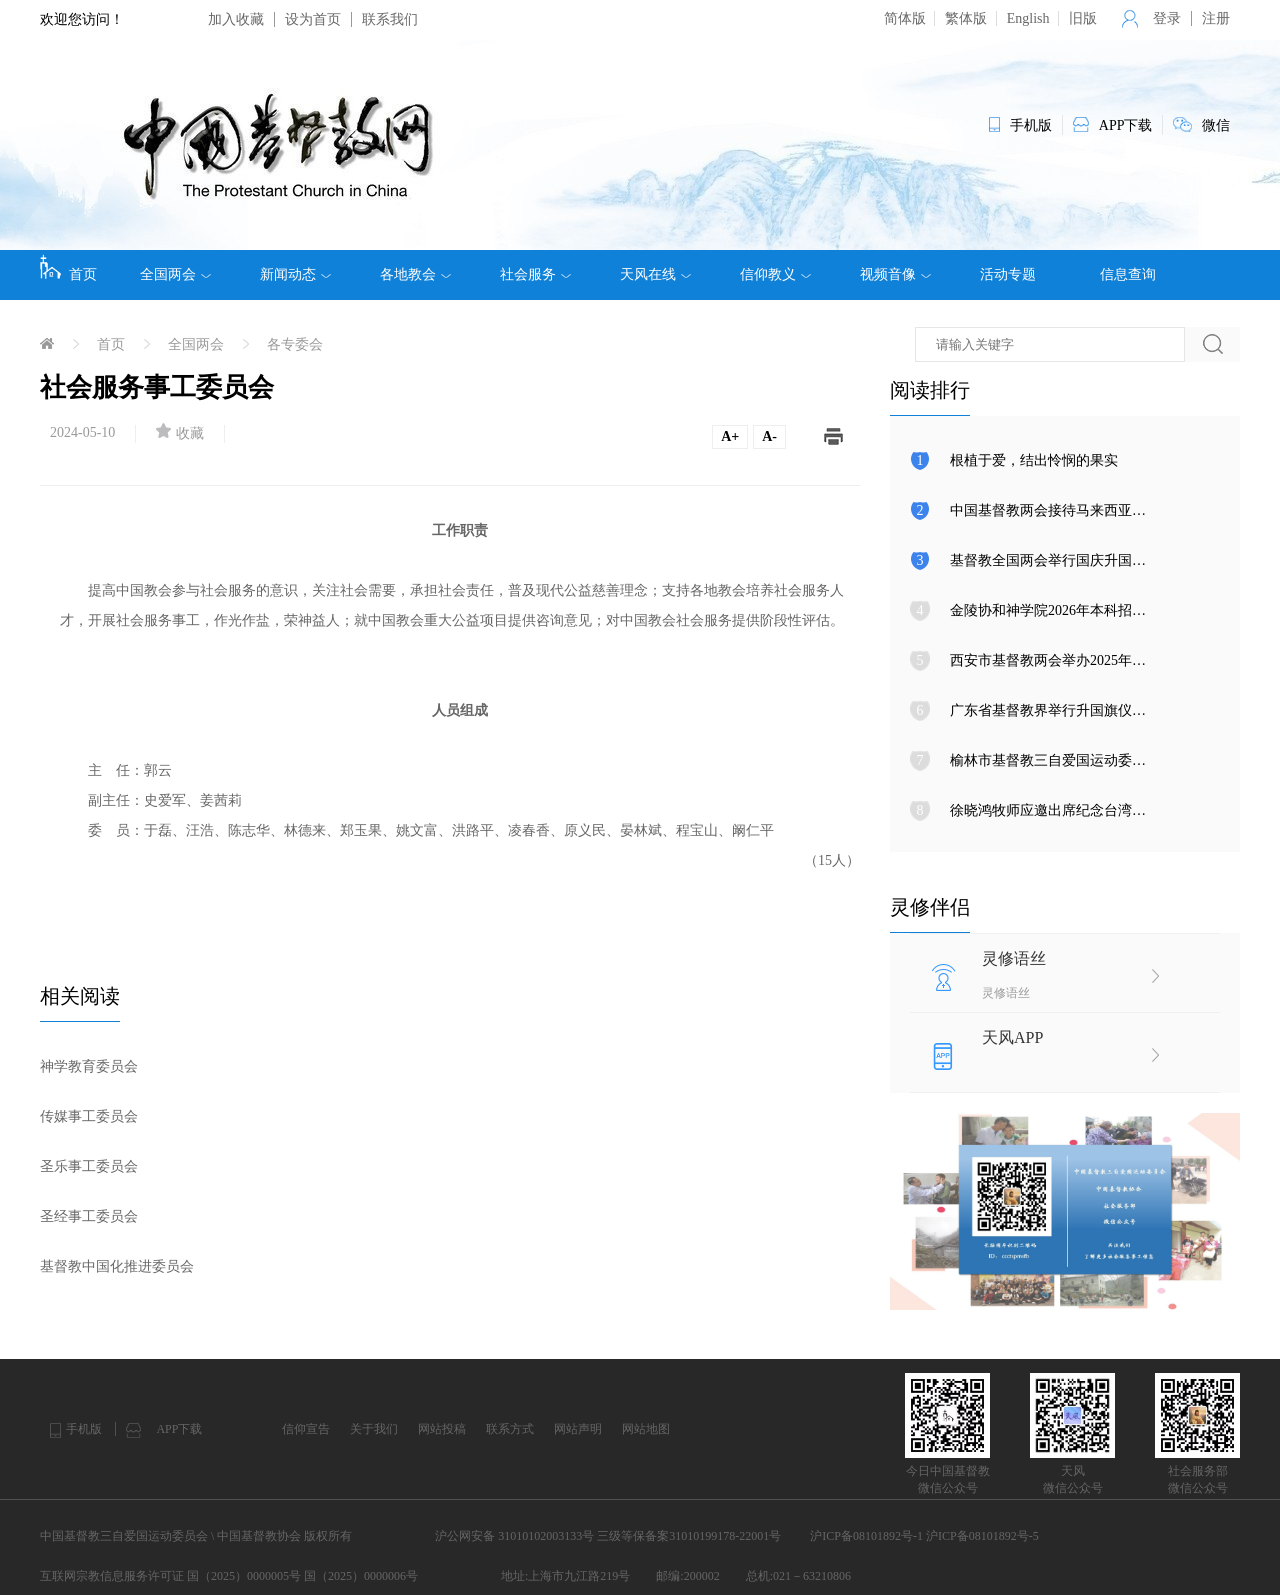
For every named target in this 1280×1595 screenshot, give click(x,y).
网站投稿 (442, 1429)
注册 (1216, 18)
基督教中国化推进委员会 (117, 1266)
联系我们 (390, 19)
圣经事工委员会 (89, 1216)
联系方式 (510, 1429)
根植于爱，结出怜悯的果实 (1034, 460)
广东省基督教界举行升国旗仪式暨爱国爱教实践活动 (1111, 710)
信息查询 (1128, 274)
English (1028, 18)
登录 (1167, 18)
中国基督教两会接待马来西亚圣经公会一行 (1083, 510)
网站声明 (578, 1429)
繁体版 (966, 18)
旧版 (1083, 18)
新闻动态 (295, 275)
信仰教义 (775, 275)
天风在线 (655, 275)
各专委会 (295, 344)
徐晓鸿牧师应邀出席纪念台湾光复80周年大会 (1090, 810)
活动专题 (1008, 274)
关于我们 (374, 1429)
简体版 (905, 18)
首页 (68, 268)
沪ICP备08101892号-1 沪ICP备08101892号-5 (924, 1536)
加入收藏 (236, 19)
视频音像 (895, 275)
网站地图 (646, 1429)
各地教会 (415, 275)
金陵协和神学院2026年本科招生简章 (1062, 610)
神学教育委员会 (89, 1066)
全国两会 (175, 275)
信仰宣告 (306, 1429)
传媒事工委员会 (89, 1116)
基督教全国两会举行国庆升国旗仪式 (1062, 560)
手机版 (84, 1429)
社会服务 (535, 275)
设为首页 (313, 19)
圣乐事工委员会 (89, 1166)
